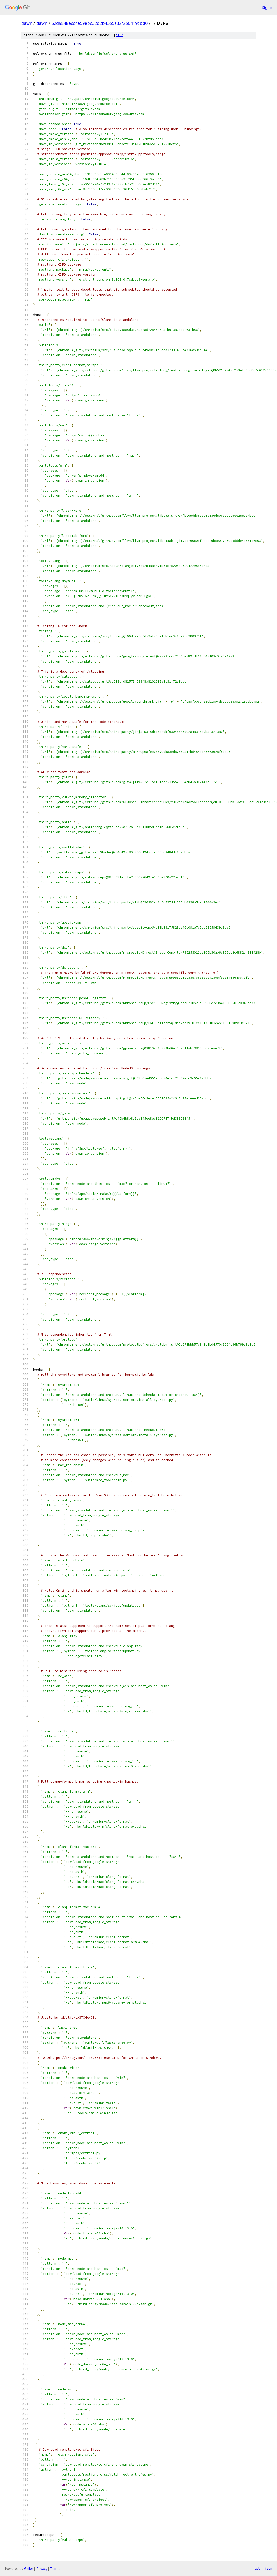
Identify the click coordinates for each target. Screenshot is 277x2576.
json (268, 2568)
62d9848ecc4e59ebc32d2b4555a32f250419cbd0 (99, 23)
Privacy (41, 2568)
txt (257, 2568)
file (119, 35)
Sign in (267, 7)
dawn (26, 23)
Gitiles (28, 2568)
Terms (55, 2568)
